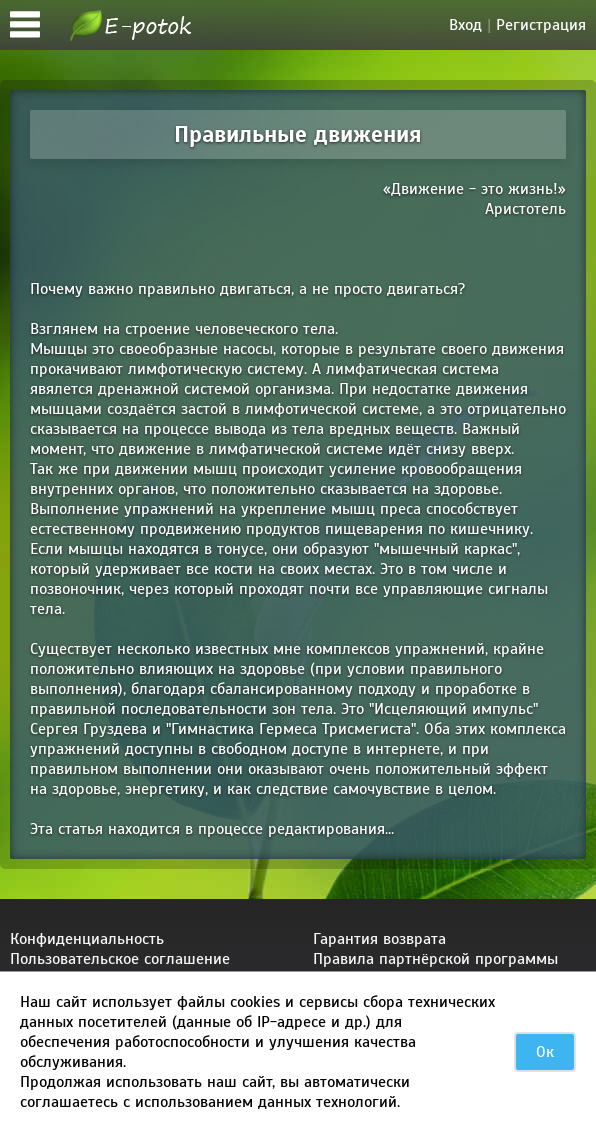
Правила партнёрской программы (435, 959)
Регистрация (541, 25)
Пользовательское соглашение (120, 959)
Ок (545, 1052)
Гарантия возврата (379, 939)
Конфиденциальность (87, 939)
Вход (465, 25)
